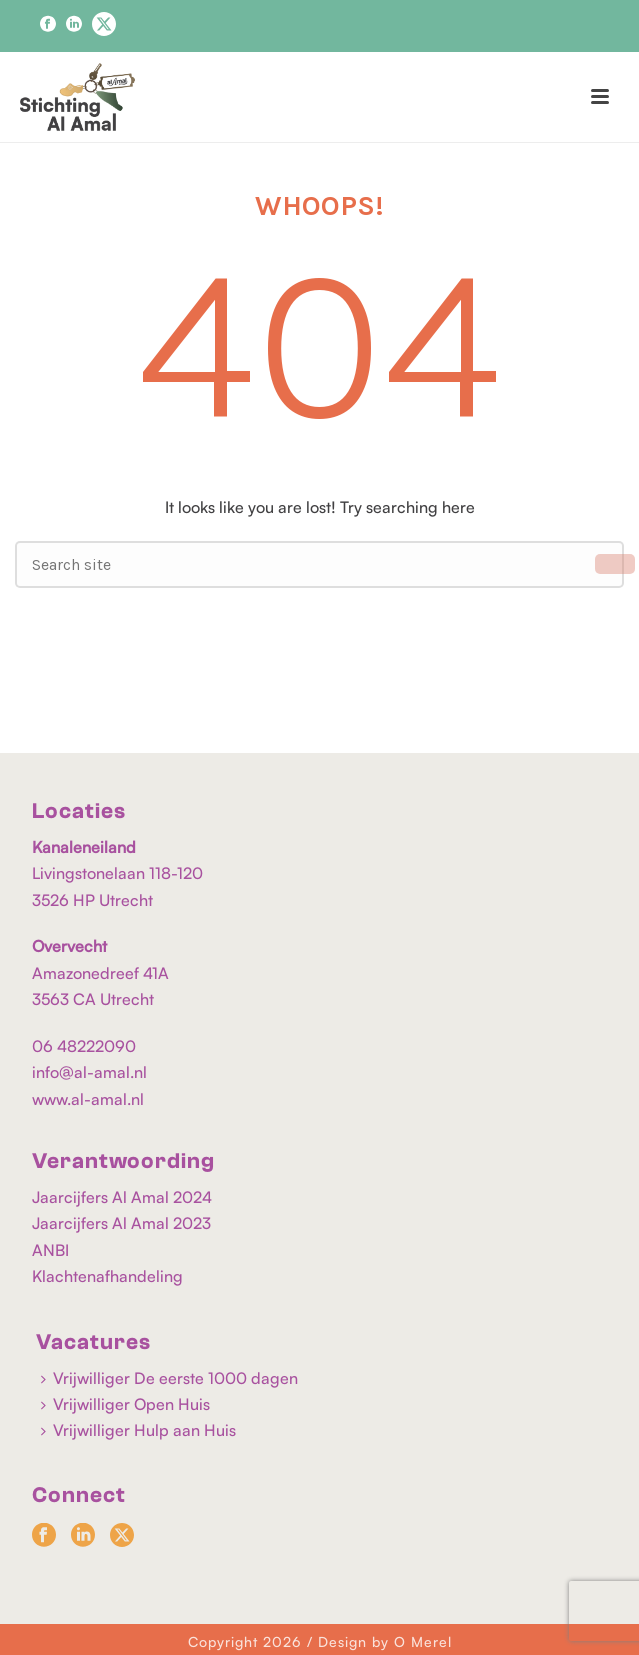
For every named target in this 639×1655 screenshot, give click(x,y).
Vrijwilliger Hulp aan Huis (138, 1430)
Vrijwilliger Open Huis (125, 1404)
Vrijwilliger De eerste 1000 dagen (169, 1378)
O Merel (423, 1641)
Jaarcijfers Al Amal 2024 (122, 1197)
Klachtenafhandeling (107, 1276)
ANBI (50, 1250)
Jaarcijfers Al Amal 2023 (121, 1223)
